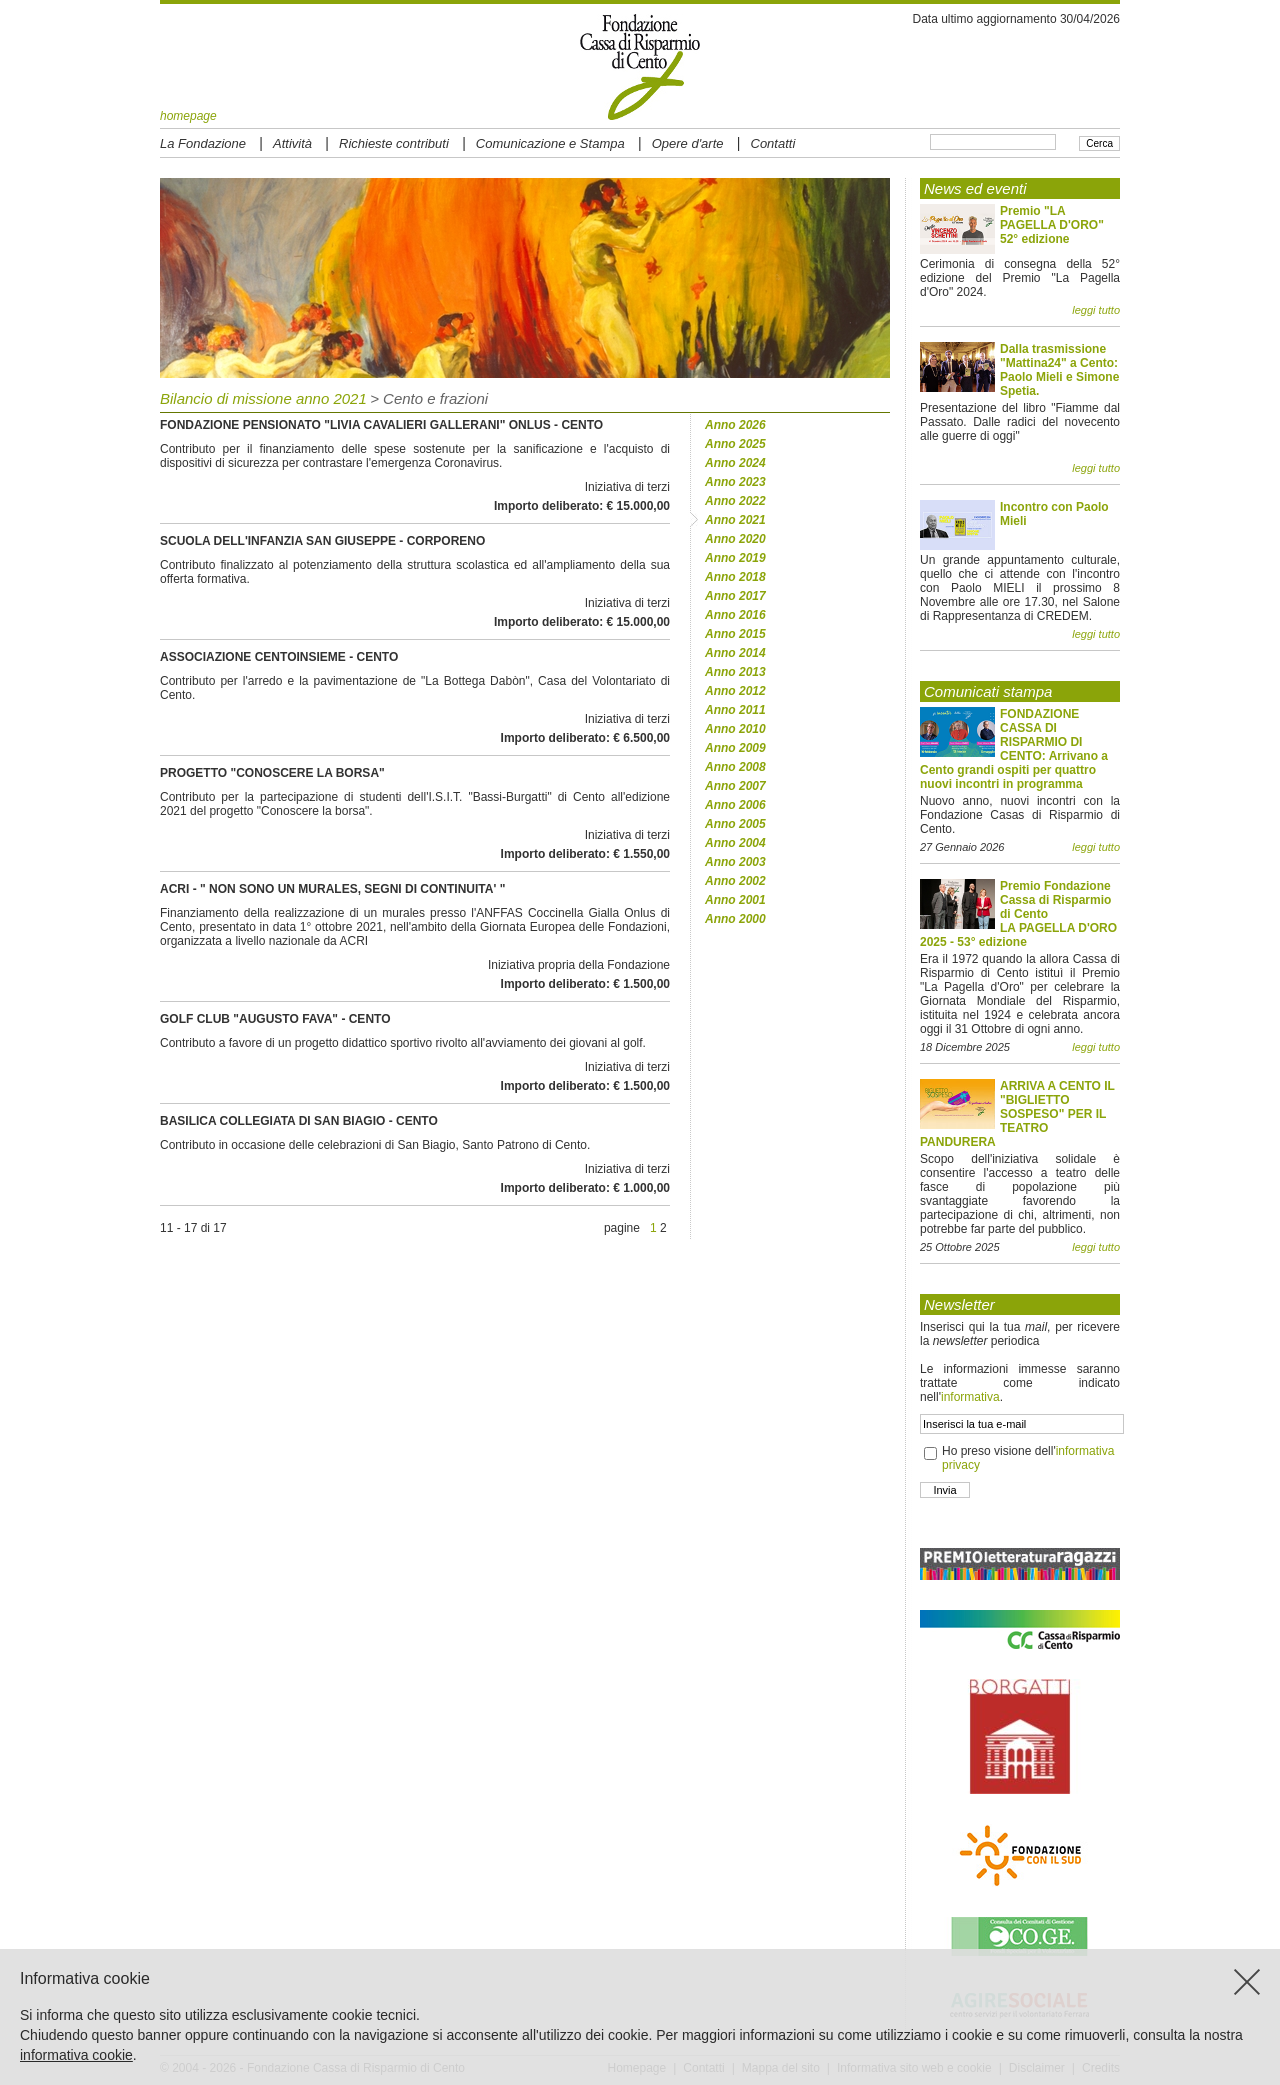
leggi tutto (1096, 310)
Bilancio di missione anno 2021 (263, 398)
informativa (970, 1397)
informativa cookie (76, 2055)
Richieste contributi (394, 143)
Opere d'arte (688, 143)
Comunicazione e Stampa (550, 143)
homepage (188, 116)
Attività (292, 143)
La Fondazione (203, 143)
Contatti (773, 143)
